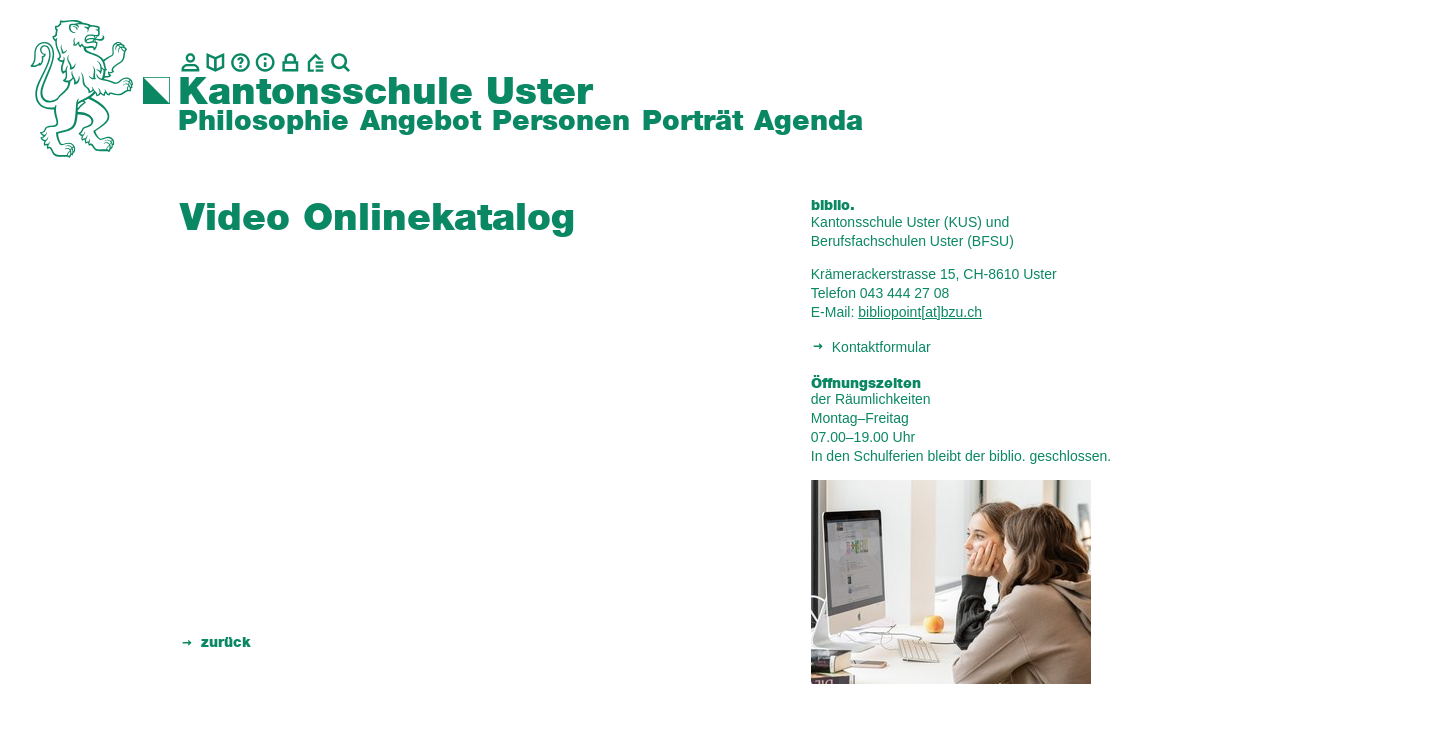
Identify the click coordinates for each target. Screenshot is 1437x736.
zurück (226, 643)
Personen (561, 122)
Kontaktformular (881, 347)
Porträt (692, 122)
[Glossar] (240, 62)
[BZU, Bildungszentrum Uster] (315, 62)
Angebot (420, 122)
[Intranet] (290, 62)
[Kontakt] (190, 62)
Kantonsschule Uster (385, 93)
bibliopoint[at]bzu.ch (920, 312)
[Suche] (340, 62)
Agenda (808, 122)
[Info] (265, 62)
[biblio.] (215, 62)
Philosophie (263, 122)
